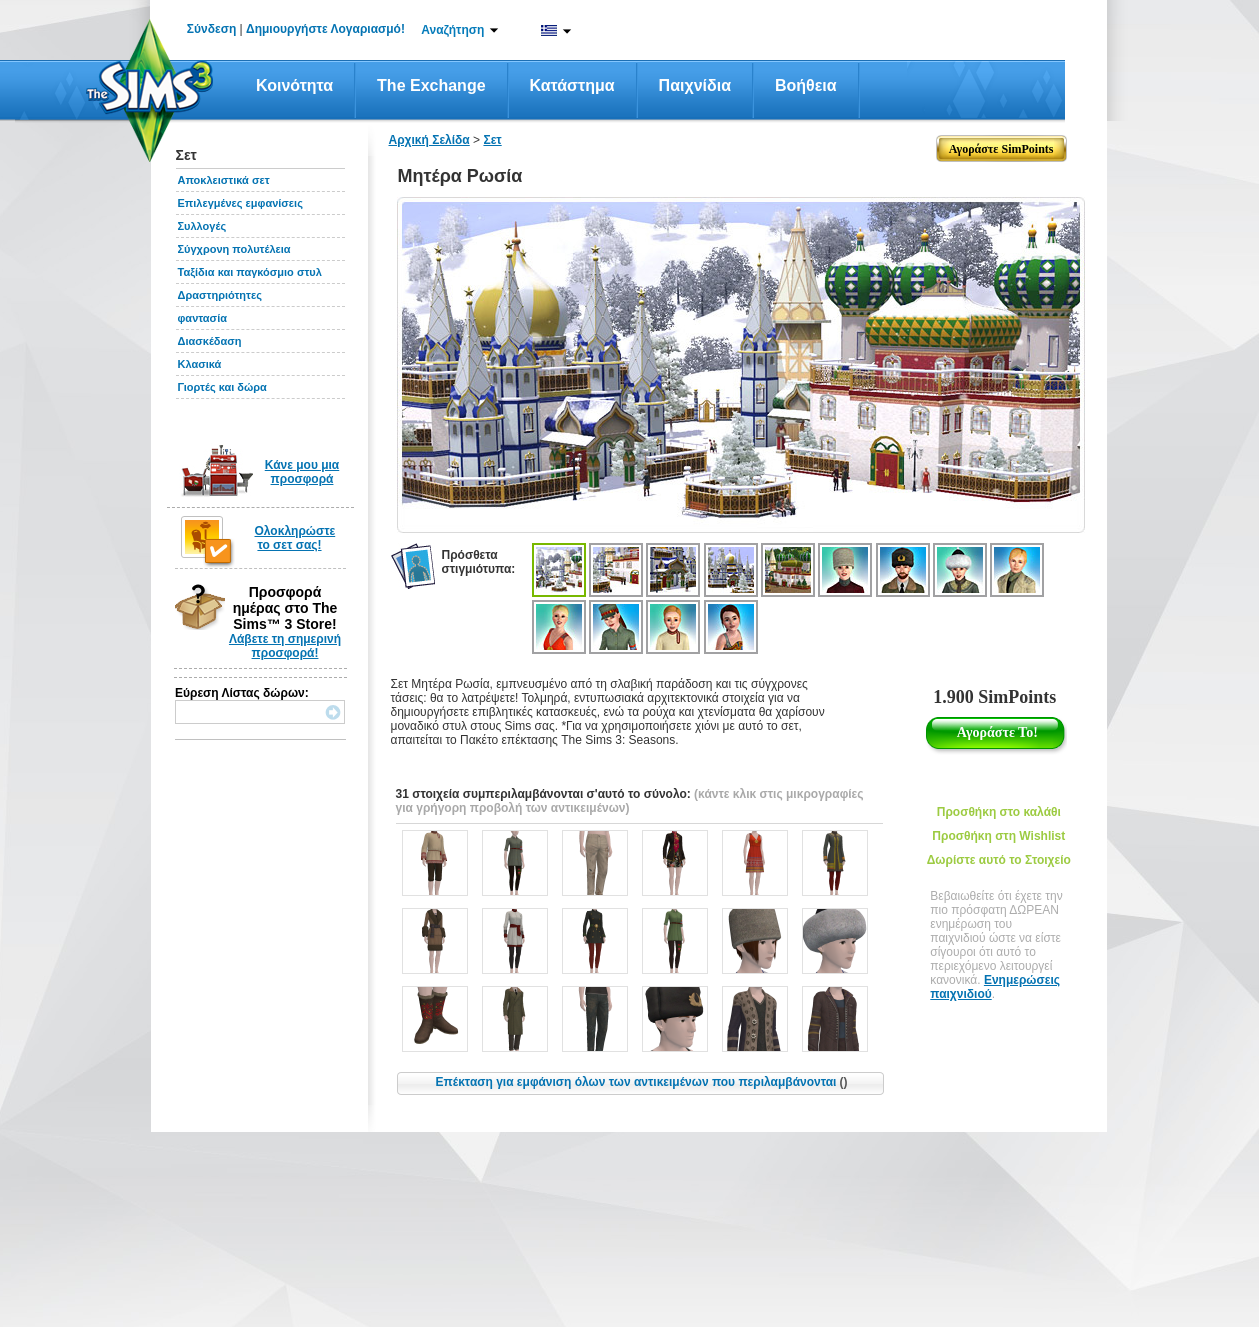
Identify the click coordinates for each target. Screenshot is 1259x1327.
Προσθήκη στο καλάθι (999, 812)
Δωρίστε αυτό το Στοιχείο (999, 860)
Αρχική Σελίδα (429, 140)
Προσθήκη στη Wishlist (998, 836)
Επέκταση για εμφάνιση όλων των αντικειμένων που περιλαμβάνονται (642, 1082)
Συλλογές (202, 226)
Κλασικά (200, 364)
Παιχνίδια (695, 85)
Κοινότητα (294, 85)
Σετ (492, 140)
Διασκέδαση (210, 341)
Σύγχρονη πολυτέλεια (234, 249)
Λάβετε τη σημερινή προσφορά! (285, 646)
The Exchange (431, 85)
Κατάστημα (572, 85)
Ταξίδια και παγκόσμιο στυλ (250, 272)
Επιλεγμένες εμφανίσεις (240, 203)
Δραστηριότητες (220, 295)
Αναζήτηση (452, 30)
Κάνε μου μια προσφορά (302, 472)
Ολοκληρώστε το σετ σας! (295, 538)
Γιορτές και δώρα (222, 387)
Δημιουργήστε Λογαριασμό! (325, 29)
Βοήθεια (806, 85)
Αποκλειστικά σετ (224, 180)
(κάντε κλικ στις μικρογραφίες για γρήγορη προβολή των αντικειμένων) (630, 801)
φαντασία (202, 318)
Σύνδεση (211, 29)
